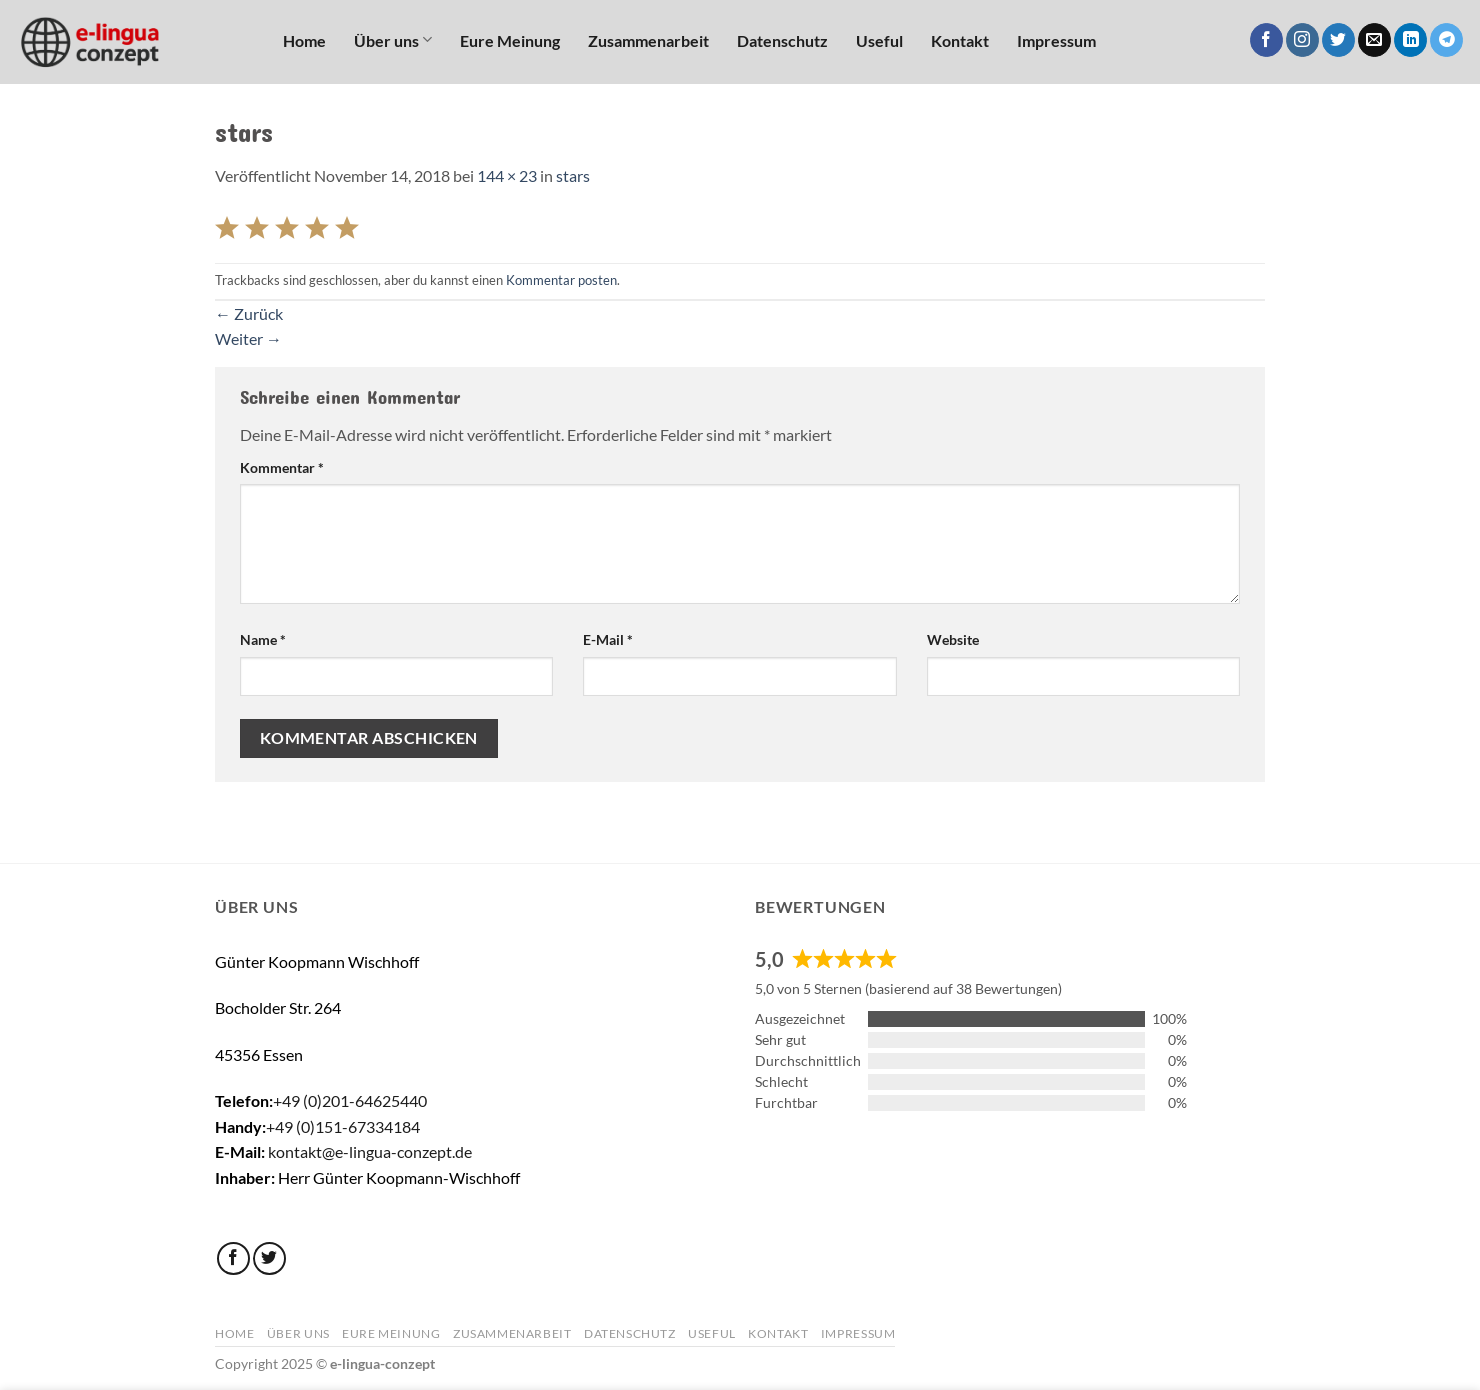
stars (573, 175)
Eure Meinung (510, 40)
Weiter (248, 338)
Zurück (249, 313)
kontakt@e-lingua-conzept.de (370, 1151)
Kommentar (282, 467)
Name (263, 639)
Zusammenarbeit (648, 40)
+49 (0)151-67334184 (343, 1126)
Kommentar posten (561, 280)
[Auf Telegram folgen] (1446, 40)
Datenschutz (782, 40)
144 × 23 (507, 175)
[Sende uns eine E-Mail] (1374, 40)
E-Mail (608, 639)
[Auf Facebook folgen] (1266, 40)
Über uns (393, 39)
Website (953, 639)
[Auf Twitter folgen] (1338, 40)
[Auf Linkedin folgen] (1410, 40)
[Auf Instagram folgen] (1302, 40)
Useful (879, 40)
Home (304, 40)
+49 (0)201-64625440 (350, 1100)
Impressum (1056, 40)
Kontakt (960, 40)
